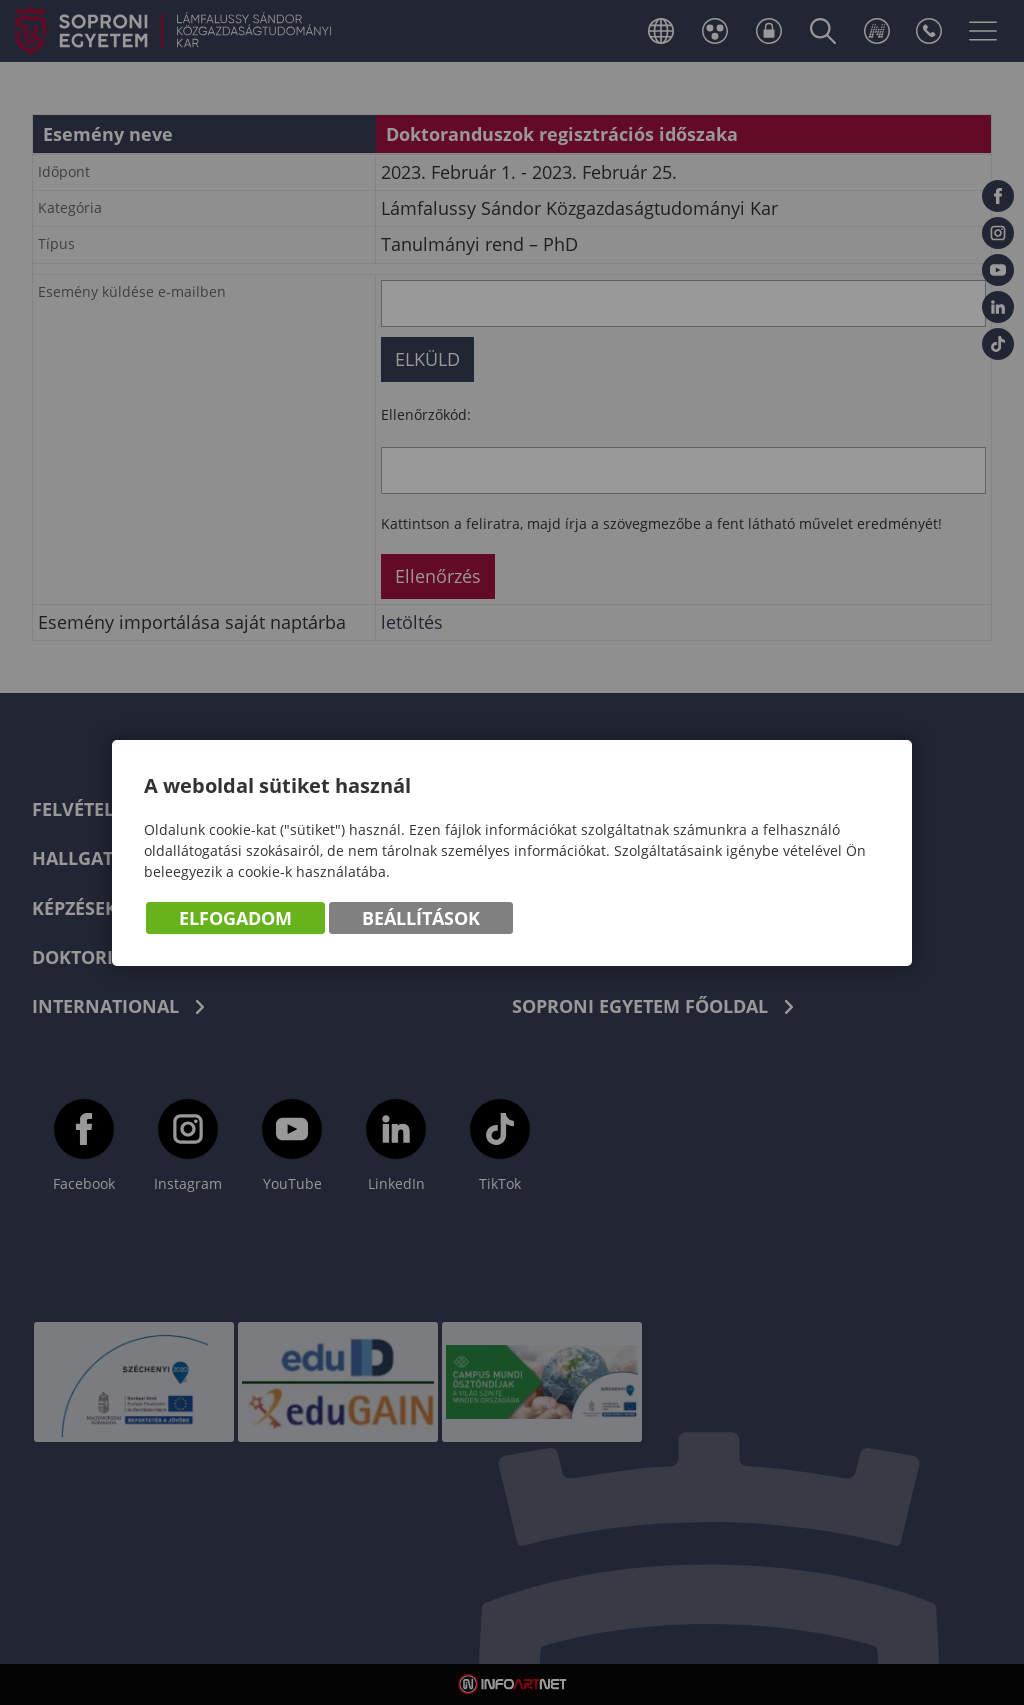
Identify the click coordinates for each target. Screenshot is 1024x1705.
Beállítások (421, 918)
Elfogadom (235, 918)
